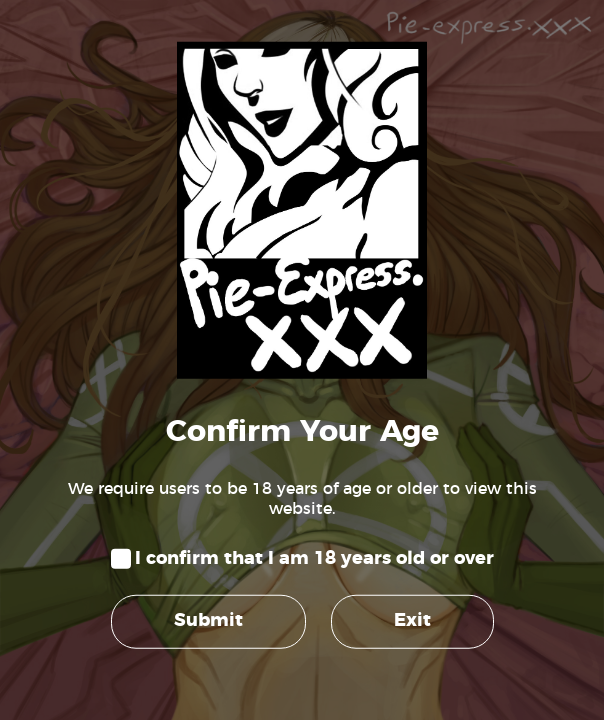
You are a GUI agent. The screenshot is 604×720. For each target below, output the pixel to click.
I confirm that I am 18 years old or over (314, 559)
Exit (412, 621)
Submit (208, 621)
